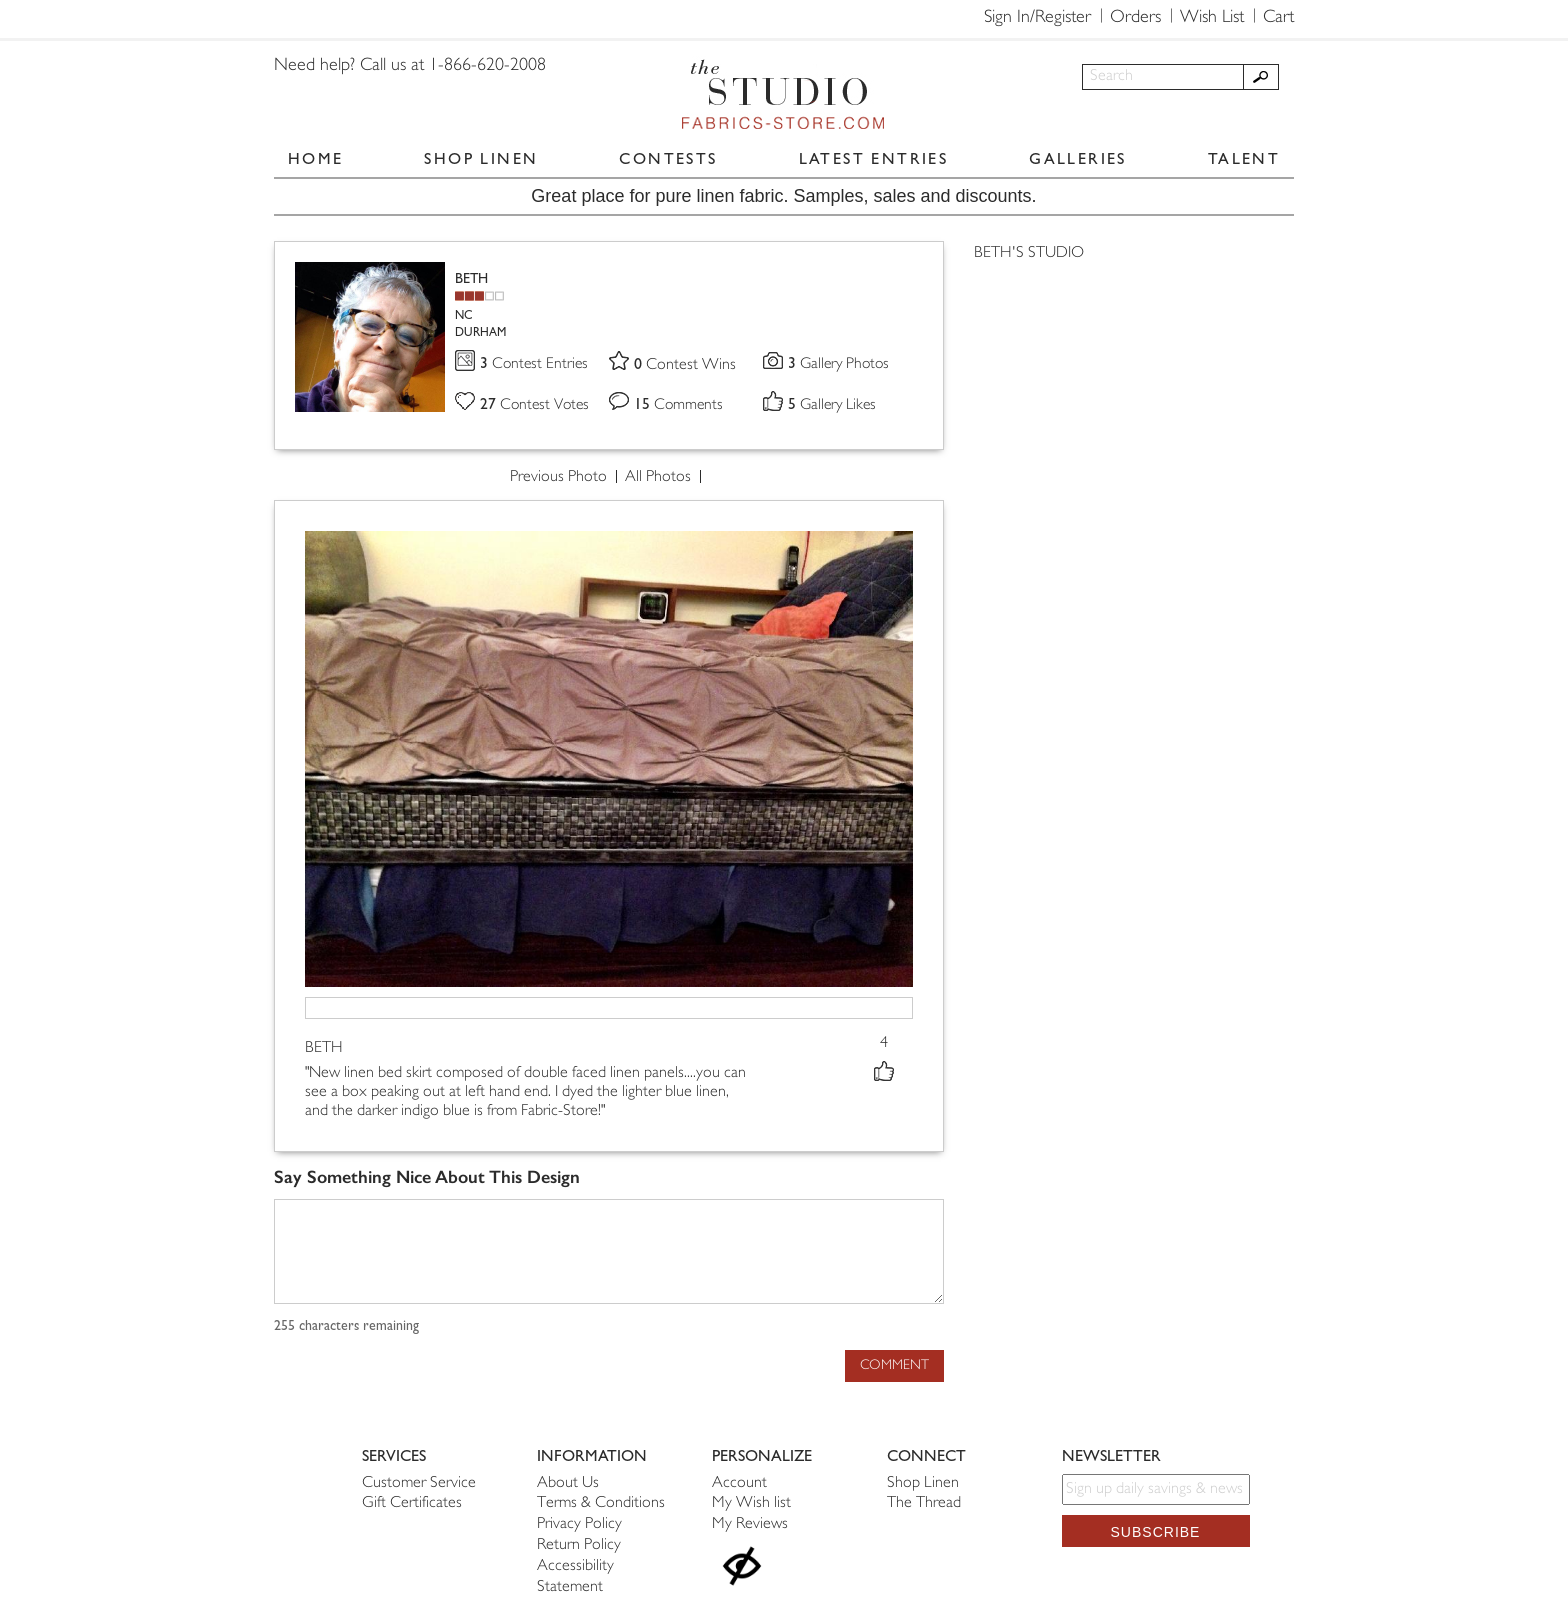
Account (739, 1483)
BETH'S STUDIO (1029, 253)
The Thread (924, 1503)
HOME (316, 158)
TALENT (1244, 158)
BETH (471, 278)
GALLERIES (1078, 158)
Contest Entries (535, 365)
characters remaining (346, 1327)
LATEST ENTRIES (874, 158)
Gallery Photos (841, 365)
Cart (1278, 18)
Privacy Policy (579, 1524)
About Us (568, 1483)
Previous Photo (558, 478)
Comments (679, 406)
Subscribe (1156, 1532)
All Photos (658, 478)
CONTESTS (668, 158)
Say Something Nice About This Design (427, 1178)
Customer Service (419, 1483)
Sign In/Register (1037, 18)
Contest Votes (537, 406)
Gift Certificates (412, 1503)
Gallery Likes (834, 406)
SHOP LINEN (481, 158)
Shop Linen (923, 1483)
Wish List (1212, 18)
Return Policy (579, 1545)
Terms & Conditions (601, 1503)
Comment (894, 1365)
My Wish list (751, 1503)
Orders (1135, 18)
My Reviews (750, 1524)
